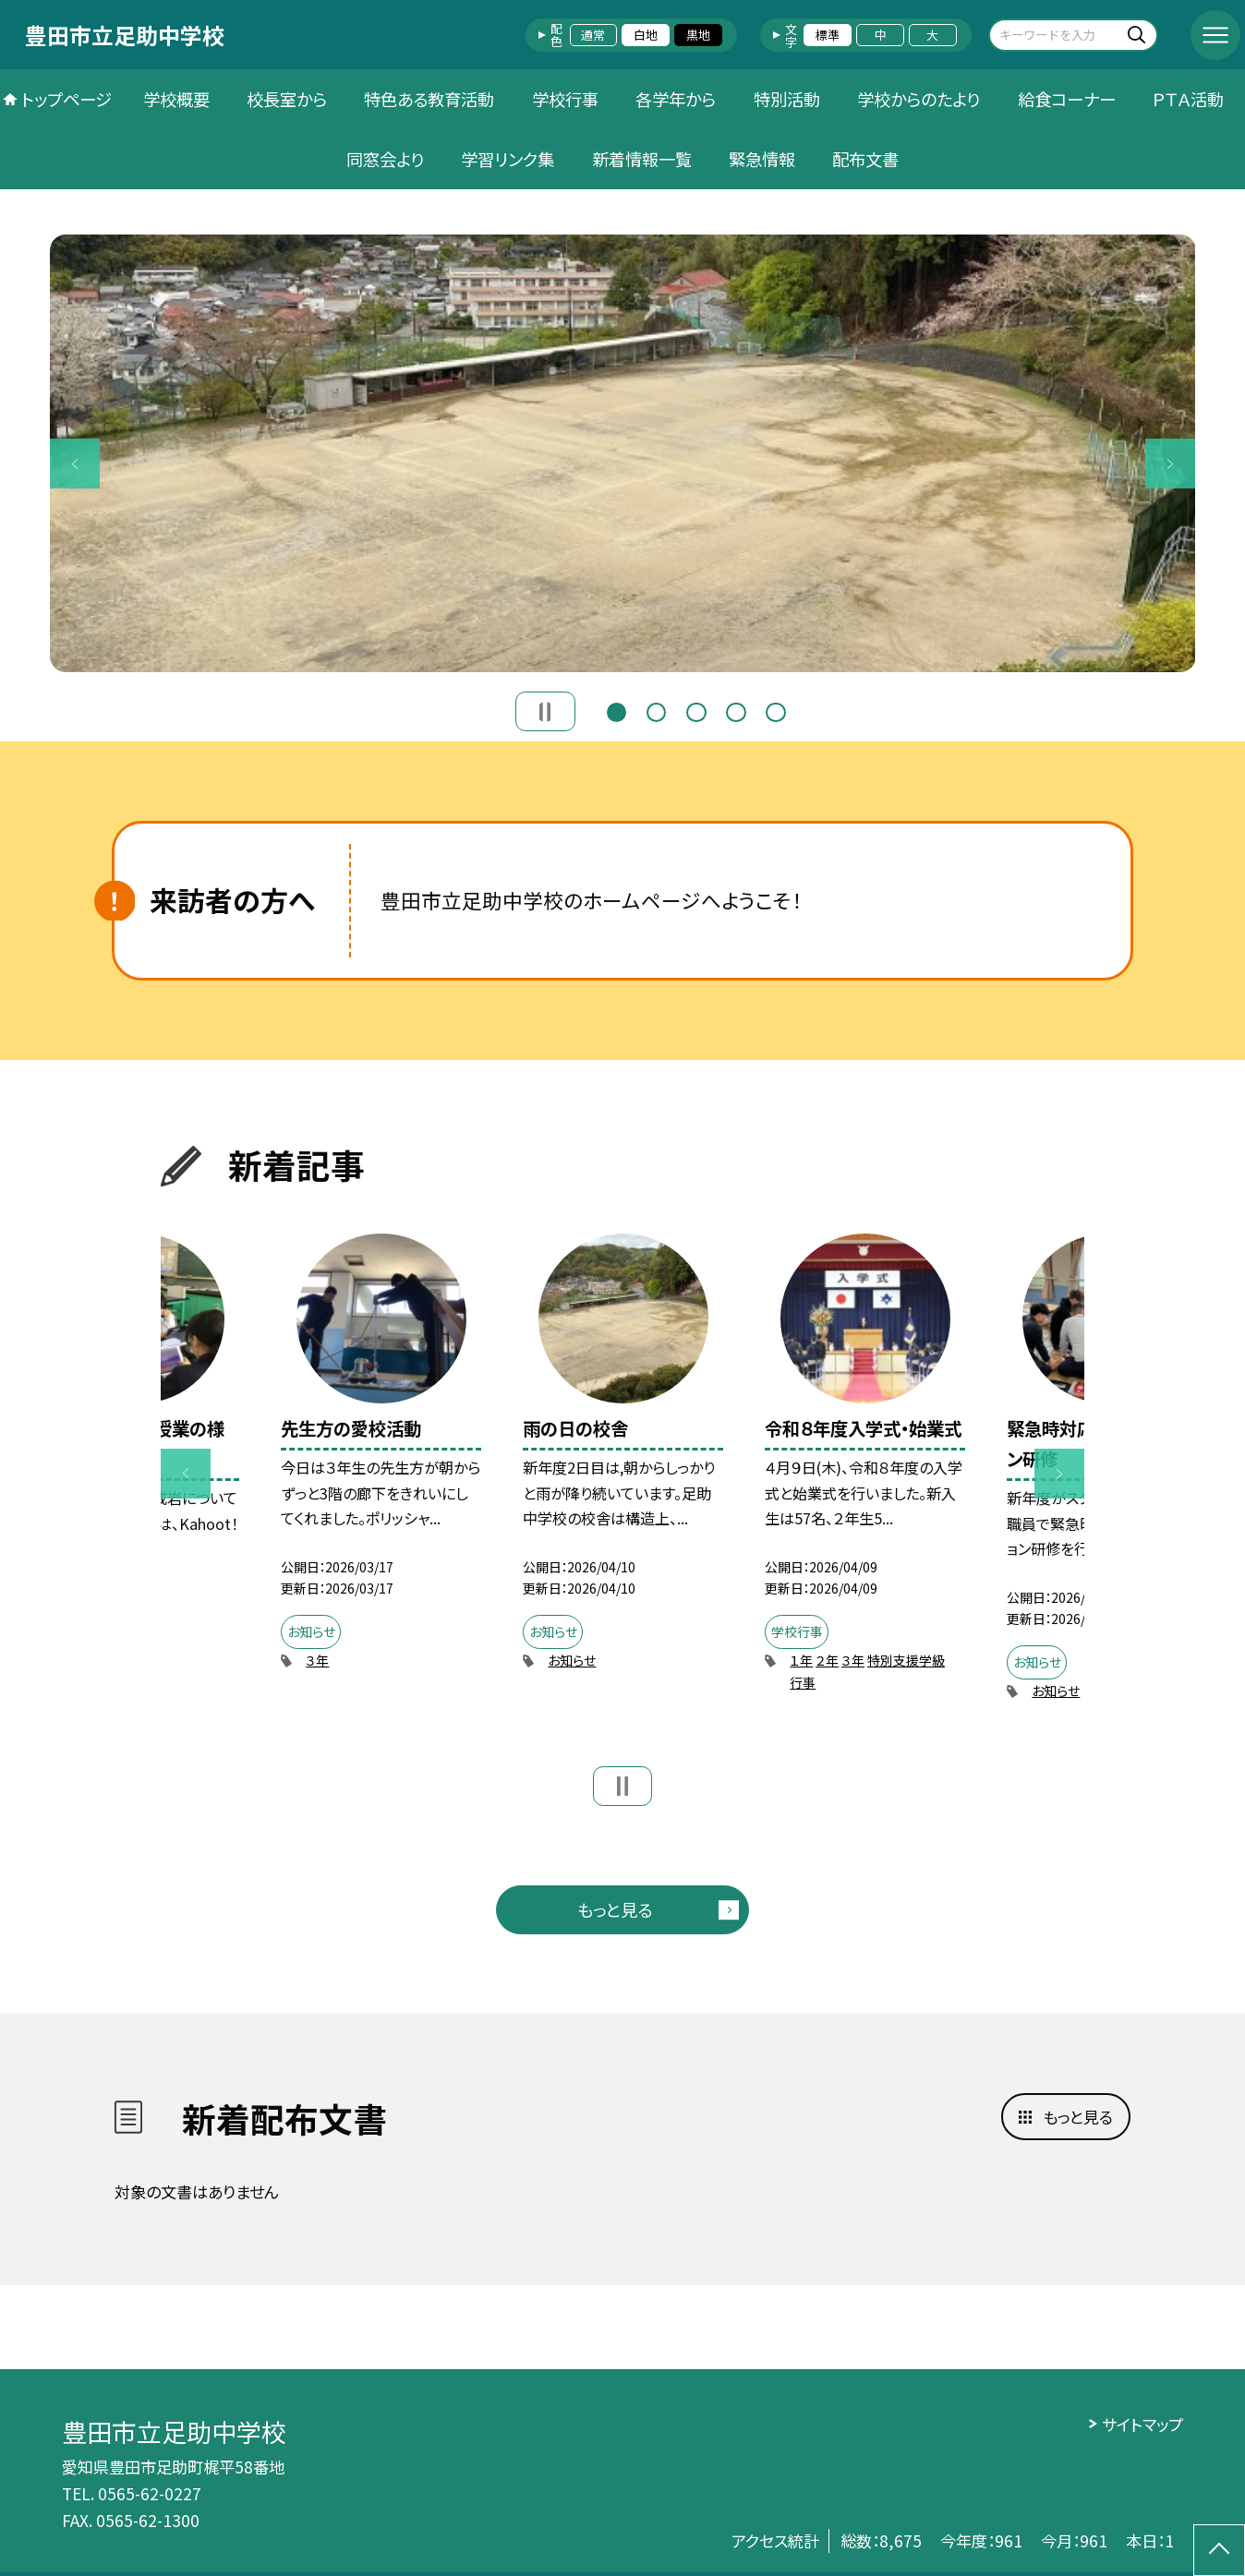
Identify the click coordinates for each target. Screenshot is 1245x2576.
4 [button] (736, 710)
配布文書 (865, 159)
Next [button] (1170, 463)
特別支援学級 (906, 1660)
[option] (623, 453)
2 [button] (657, 710)
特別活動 (787, 99)
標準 (828, 34)
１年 (801, 1660)
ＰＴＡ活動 (1188, 99)
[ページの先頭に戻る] (1219, 2550)
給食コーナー (1067, 99)
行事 (803, 1682)
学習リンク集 (507, 159)
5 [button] (776, 710)
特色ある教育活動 (429, 99)
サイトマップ (1142, 2424)
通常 (593, 34)
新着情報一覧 (642, 159)
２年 (827, 1660)
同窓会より (385, 159)
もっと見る (614, 1909)
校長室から (287, 99)
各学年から (675, 99)
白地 (646, 34)
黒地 (698, 34)
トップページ (66, 99)
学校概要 (176, 99)
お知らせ (572, 1660)
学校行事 (565, 99)
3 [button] (696, 710)
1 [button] (617, 710)
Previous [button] (75, 463)
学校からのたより (918, 99)
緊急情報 (762, 159)
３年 (317, 1660)
